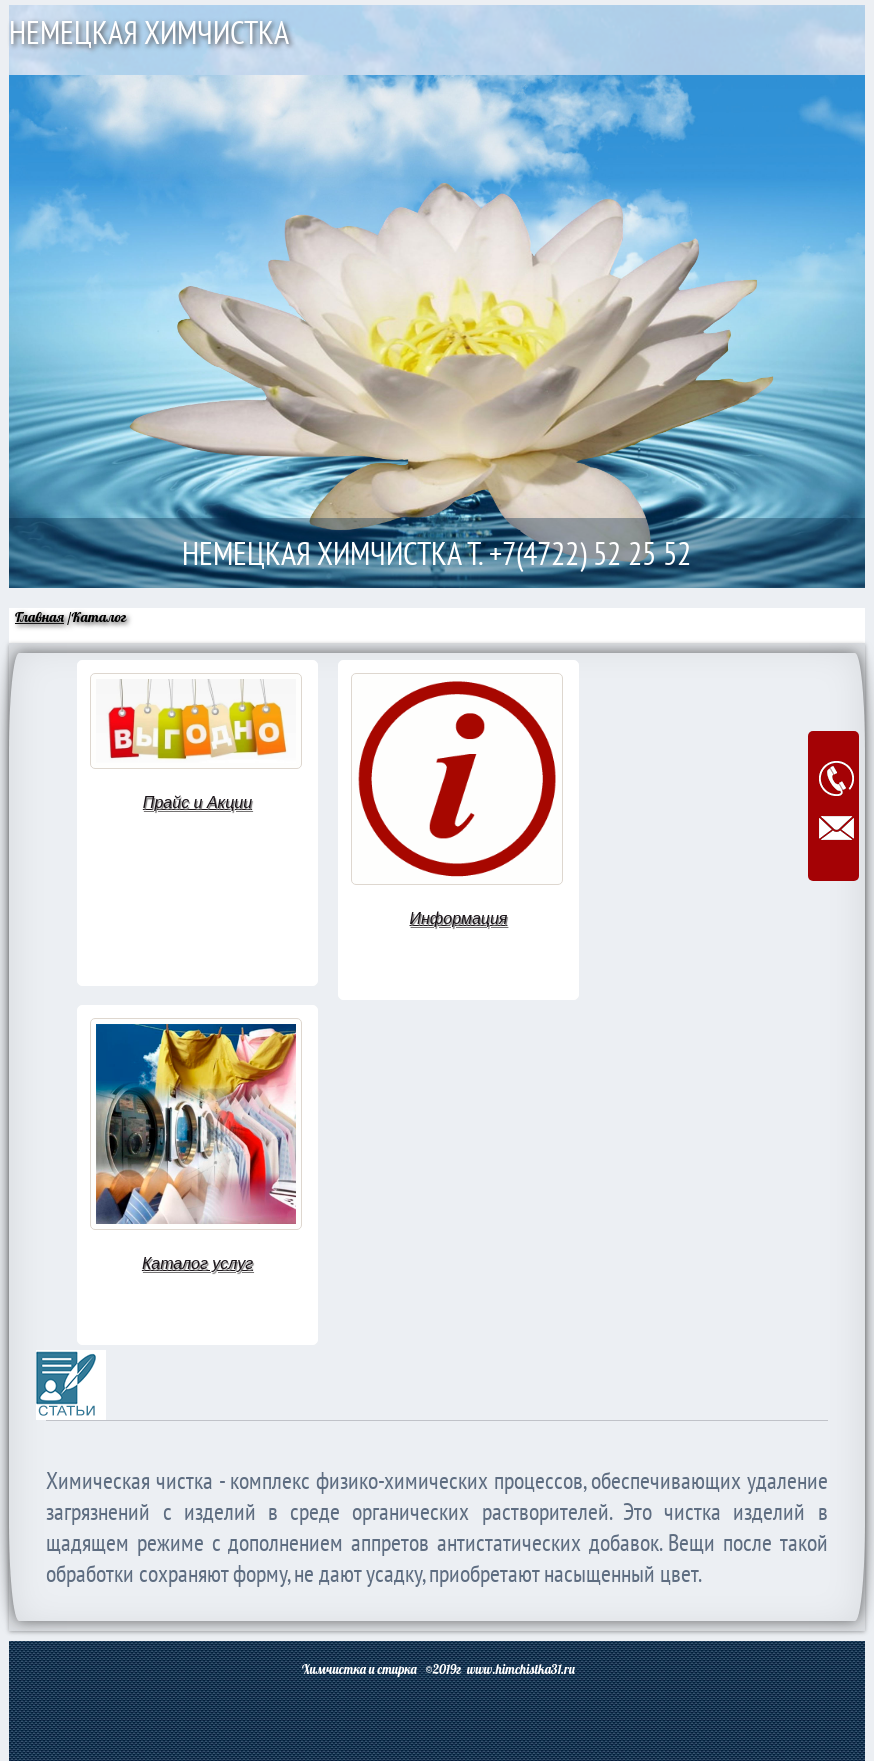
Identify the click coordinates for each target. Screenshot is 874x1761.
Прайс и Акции (197, 802)
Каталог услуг (197, 1263)
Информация (459, 918)
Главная (39, 617)
